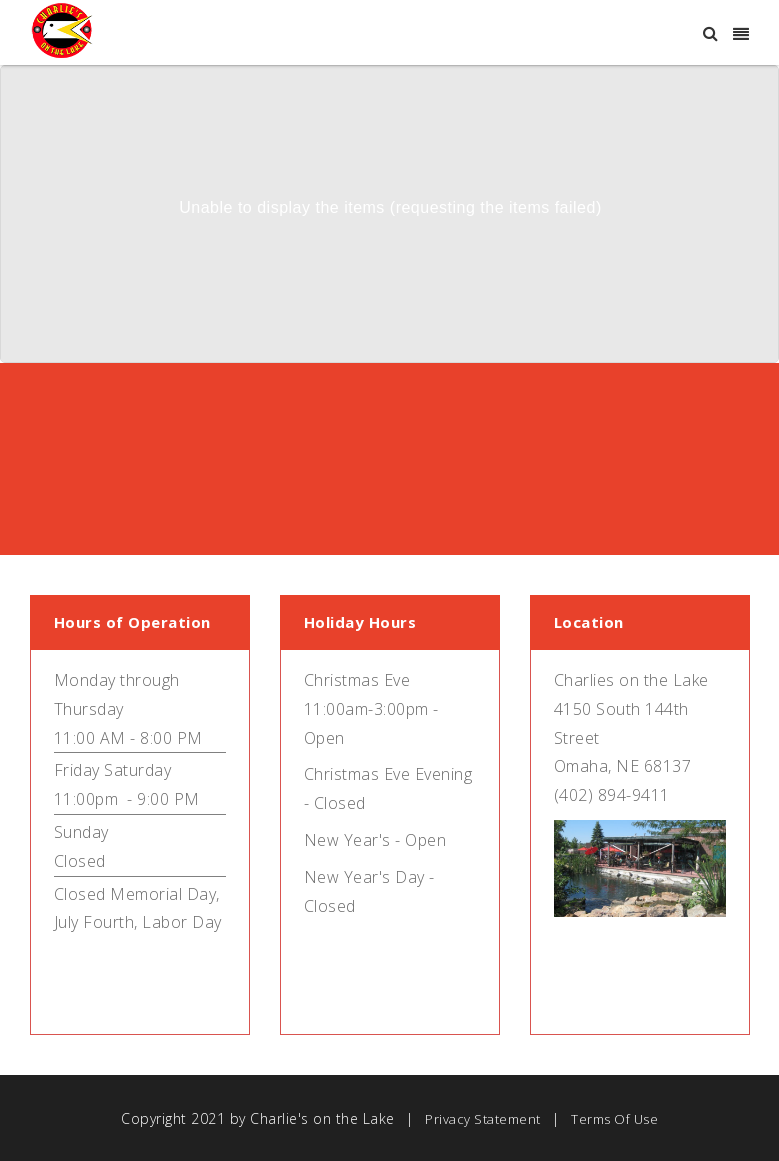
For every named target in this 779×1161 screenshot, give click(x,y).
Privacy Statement (483, 1119)
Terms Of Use (614, 1119)
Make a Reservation (512, 506)
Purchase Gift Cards (266, 506)
